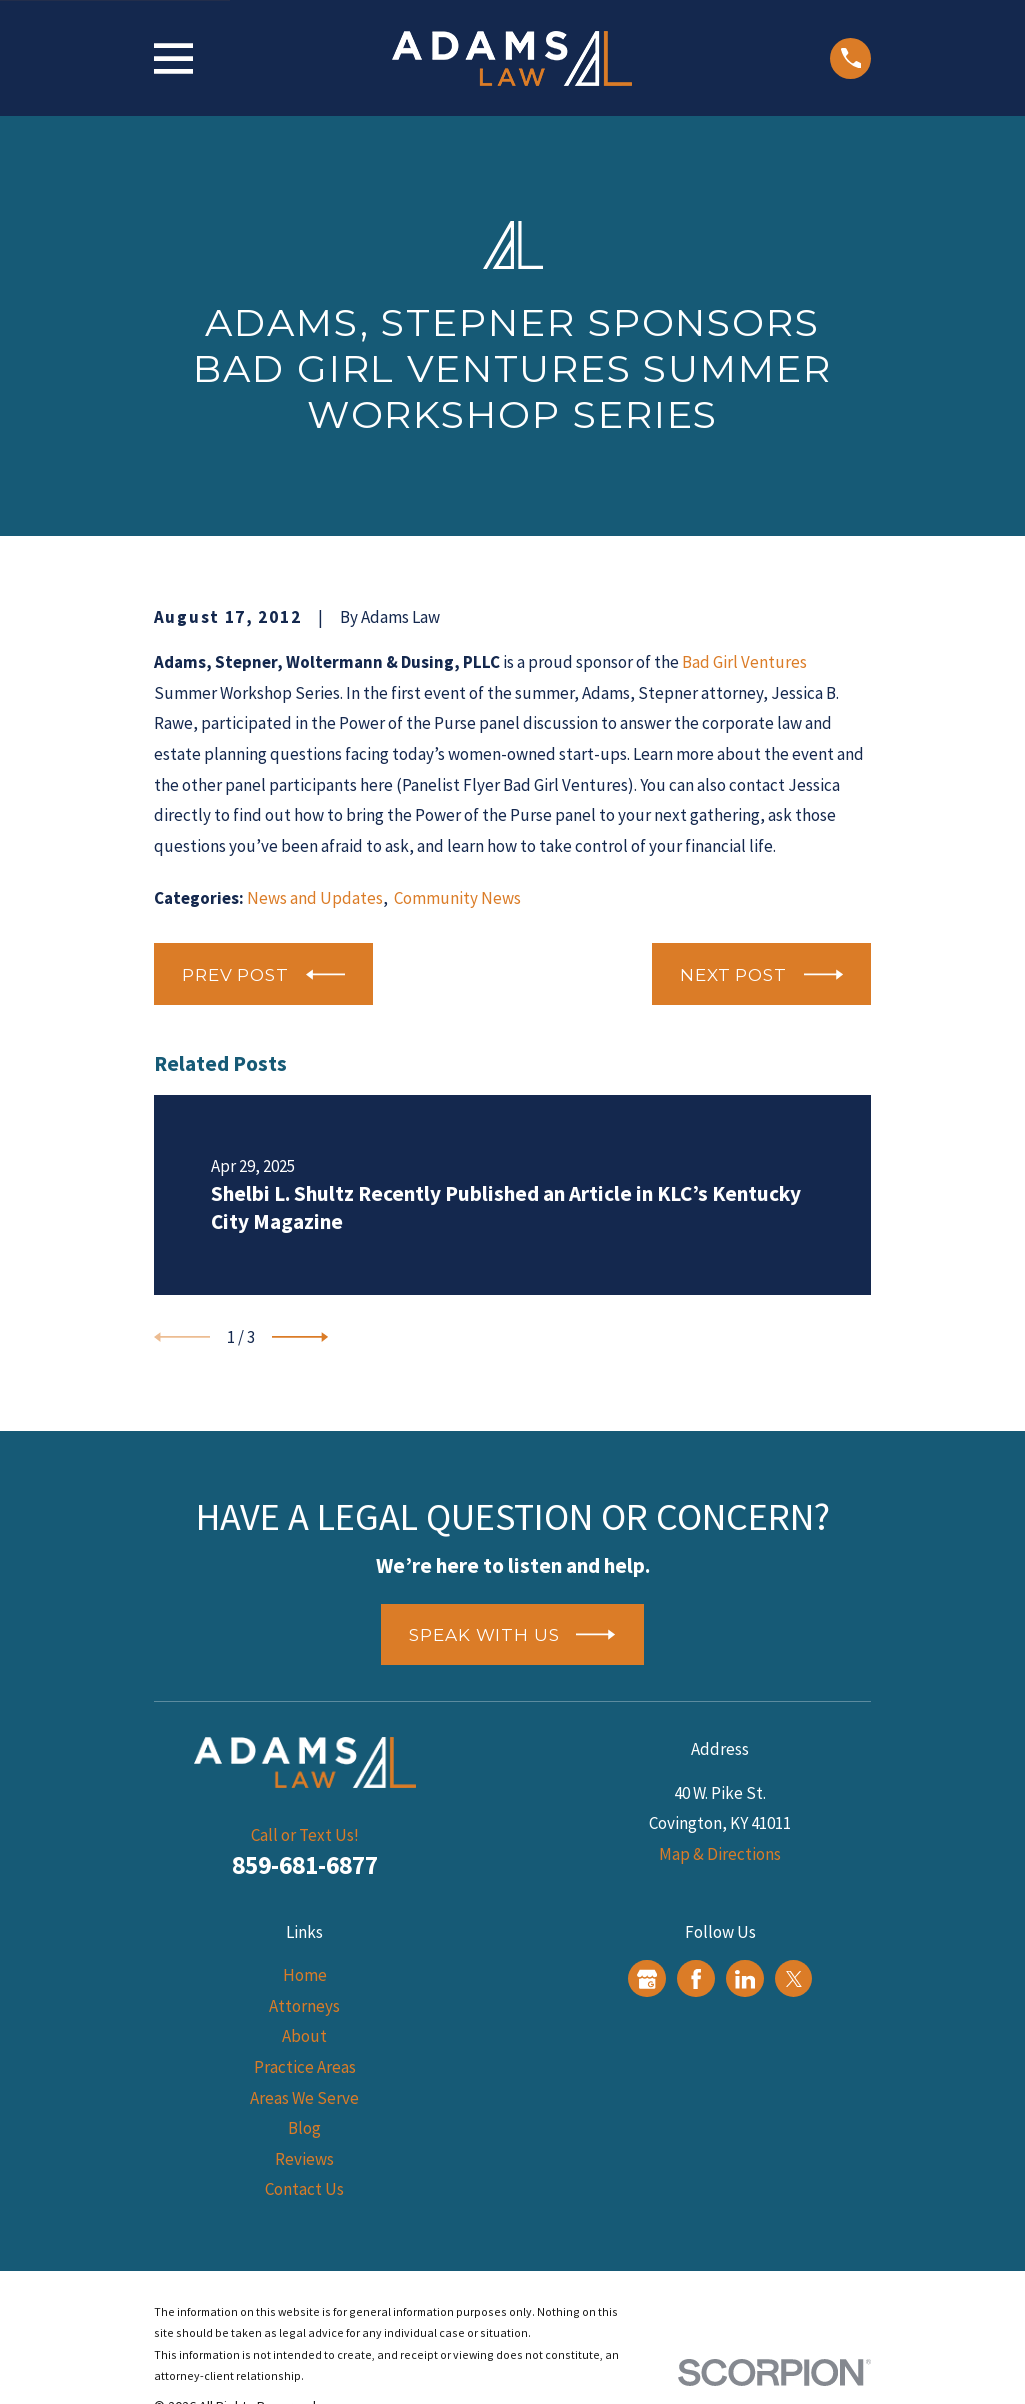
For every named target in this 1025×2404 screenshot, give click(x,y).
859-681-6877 (305, 1865)
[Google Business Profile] (647, 1979)
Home (305, 1975)
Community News (457, 898)
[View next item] (300, 1337)
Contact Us (304, 2189)
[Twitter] (794, 1979)
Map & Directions (720, 1854)
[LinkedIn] (745, 1979)
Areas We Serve (304, 2098)
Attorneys (304, 2006)
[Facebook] (696, 1979)
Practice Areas (305, 2067)
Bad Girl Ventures (744, 662)
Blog (304, 2128)
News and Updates (315, 898)
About (304, 2036)
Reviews (304, 2159)
